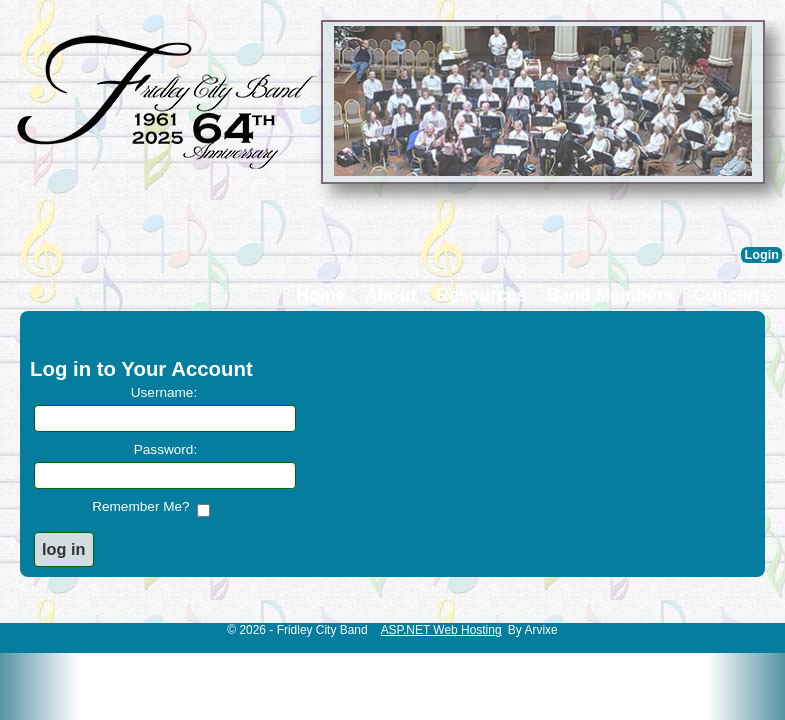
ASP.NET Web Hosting (441, 630)
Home (320, 295)
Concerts (731, 295)
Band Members (610, 295)
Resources (481, 295)
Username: (164, 392)
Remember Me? (144, 506)
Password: (165, 449)
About (390, 295)
